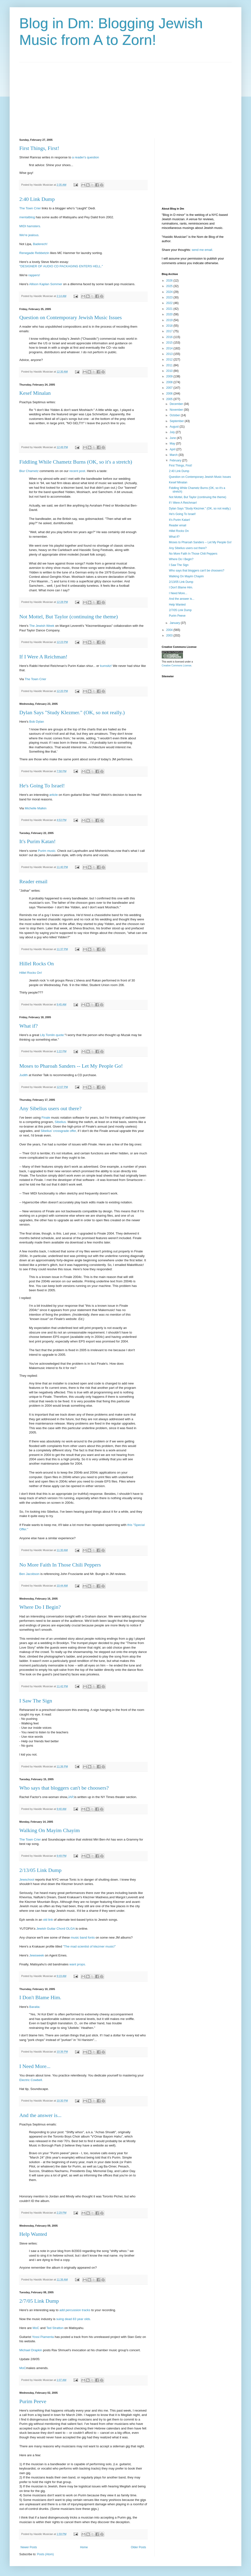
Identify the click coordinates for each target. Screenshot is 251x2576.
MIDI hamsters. (30, 226)
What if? (28, 1026)
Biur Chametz (29, 471)
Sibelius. (61, 1122)
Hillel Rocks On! (30, 972)
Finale (46, 1117)
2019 (170, 320)
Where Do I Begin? (40, 1607)
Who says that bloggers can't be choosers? (64, 1788)
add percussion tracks (74, 2310)
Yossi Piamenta (43, 2337)
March (174, 455)
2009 (170, 376)
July (173, 432)
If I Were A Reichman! (43, 657)
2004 (170, 630)
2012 (170, 359)
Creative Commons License (176, 665)
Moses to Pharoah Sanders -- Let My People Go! (71, 1066)
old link (48, 1919)
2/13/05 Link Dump (40, 1870)
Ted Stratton (54, 2328)
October (175, 415)
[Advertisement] (72, 96)
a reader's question (85, 157)
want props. (78, 1964)
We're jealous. (29, 235)
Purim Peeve (32, 2401)
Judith (23, 1075)
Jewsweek (36, 1955)
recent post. (77, 471)
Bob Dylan (36, 721)
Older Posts (138, 2547)
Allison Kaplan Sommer (45, 284)
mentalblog (27, 217)
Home (84, 2547)
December (177, 404)
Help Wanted (33, 2234)
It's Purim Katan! (37, 841)
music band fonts (83, 1937)
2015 (170, 342)
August (175, 426)
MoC (36, 2328)
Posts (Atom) (45, 2554)
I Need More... (34, 2066)
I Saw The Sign (35, 1701)
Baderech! (40, 244)
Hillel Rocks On (36, 963)
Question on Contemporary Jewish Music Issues (70, 317)
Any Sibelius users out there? (50, 1108)
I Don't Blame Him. (40, 1997)
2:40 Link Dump (37, 199)
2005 (170, 399)
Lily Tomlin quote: (52, 1035)
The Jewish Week (41, 626)
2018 (170, 325)
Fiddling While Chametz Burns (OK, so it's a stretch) (75, 462)
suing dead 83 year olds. (73, 2319)
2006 (170, 393)
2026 (170, 280)
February (176, 460)
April (173, 449)
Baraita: (34, 2007)
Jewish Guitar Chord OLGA (55, 1928)
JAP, (71, 1797)
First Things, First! (39, 148)
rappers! (34, 275)
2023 (170, 297)
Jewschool (26, 1879)
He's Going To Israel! (42, 786)
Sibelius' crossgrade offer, (59, 1131)
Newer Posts (29, 2547)
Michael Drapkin (30, 2350)
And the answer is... (40, 2115)
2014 (170, 348)
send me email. (202, 250)
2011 (170, 365)
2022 (170, 303)
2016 (170, 337)
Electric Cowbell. (31, 2080)
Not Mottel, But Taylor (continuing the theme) (68, 617)
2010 (170, 371)
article (53, 795)
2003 (170, 635)
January (175, 623)
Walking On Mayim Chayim (49, 1830)
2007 (170, 387)
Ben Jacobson (29, 1574)
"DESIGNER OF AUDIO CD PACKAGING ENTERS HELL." (61, 266)
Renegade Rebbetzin (34, 253)
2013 (170, 354)
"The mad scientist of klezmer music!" (89, 1946)
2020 (170, 314)
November (177, 409)
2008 (170, 382)
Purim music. (47, 851)
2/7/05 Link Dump (39, 2301)
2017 (170, 331)
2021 (170, 309)
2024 (170, 292)
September (177, 421)
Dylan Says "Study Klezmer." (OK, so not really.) (72, 712)
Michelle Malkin (36, 808)
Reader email (33, 881)
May (173, 443)
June (173, 438)
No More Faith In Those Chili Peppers (60, 1565)
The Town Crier (30, 208)
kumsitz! (106, 666)
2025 (170, 286)
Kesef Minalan (35, 393)
